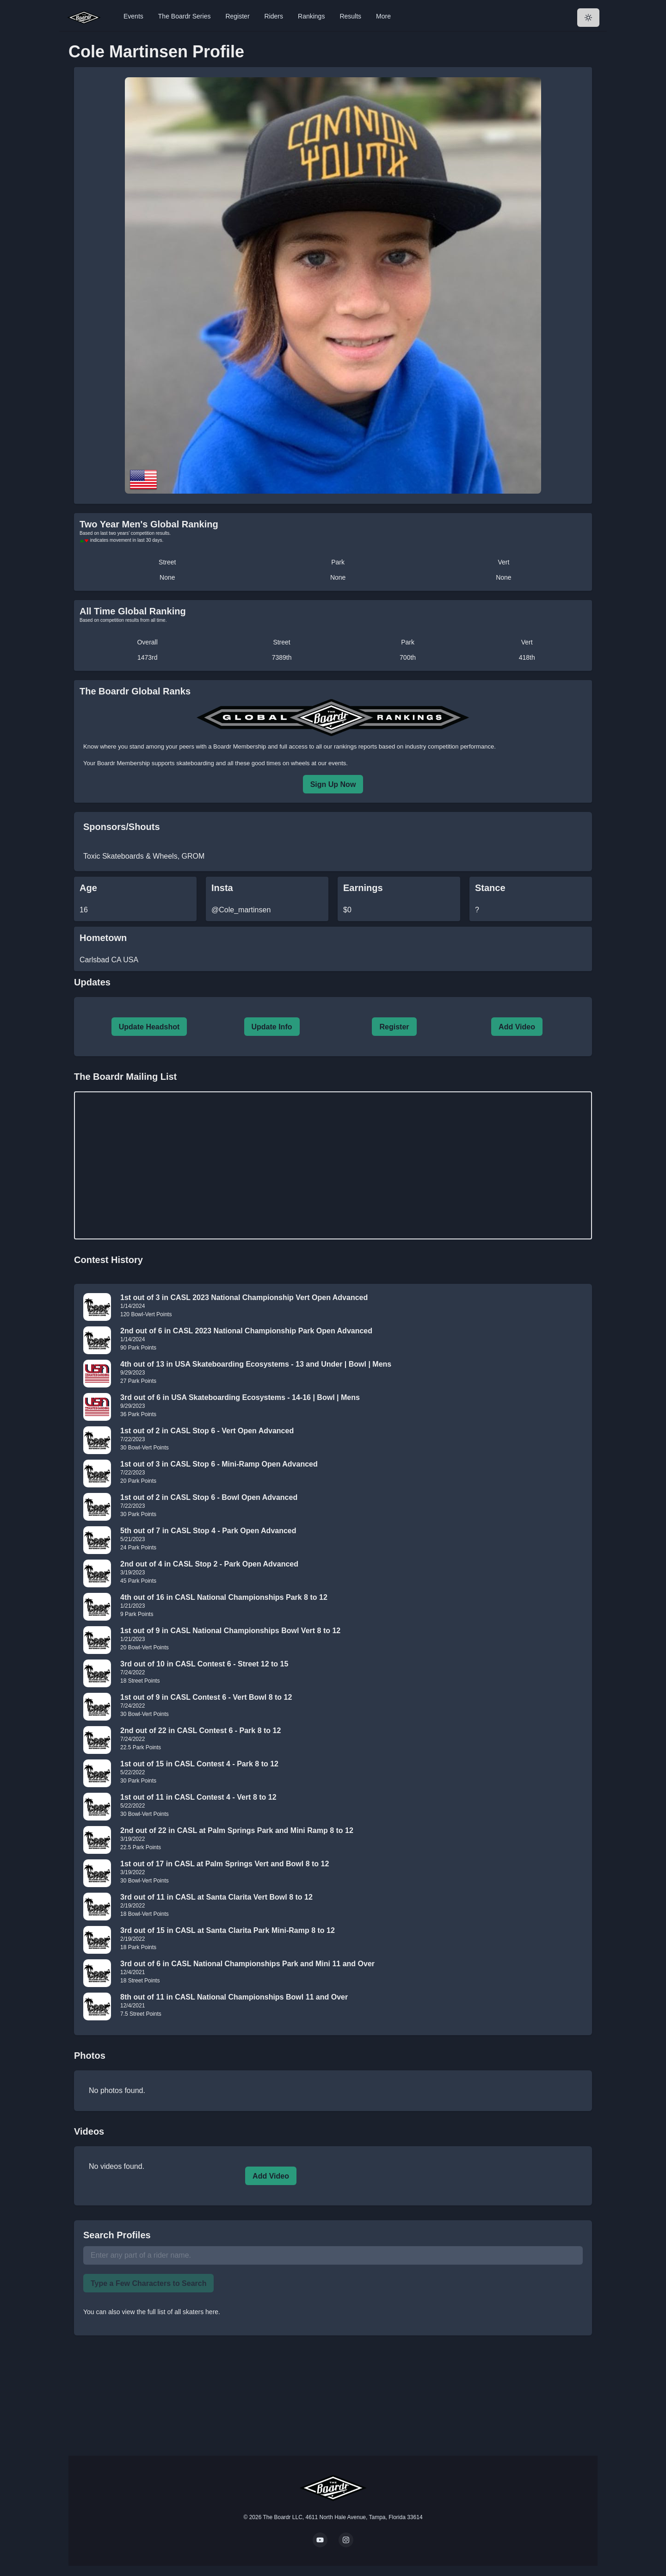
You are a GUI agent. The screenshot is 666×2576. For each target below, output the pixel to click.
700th (408, 657)
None (167, 577)
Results (350, 16)
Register (237, 16)
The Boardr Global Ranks (135, 691)
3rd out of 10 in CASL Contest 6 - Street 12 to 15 (204, 1664)
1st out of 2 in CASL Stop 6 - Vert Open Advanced (207, 1431)
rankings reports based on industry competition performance (414, 746)
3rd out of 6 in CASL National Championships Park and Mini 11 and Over (247, 1964)
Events (133, 16)
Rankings (311, 16)
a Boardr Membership (237, 746)
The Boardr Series (184, 16)
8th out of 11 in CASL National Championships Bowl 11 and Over (234, 1997)
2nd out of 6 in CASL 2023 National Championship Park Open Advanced (246, 1331)
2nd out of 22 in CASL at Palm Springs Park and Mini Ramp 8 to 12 (236, 1830)
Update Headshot (149, 1027)
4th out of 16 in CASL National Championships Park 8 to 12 (223, 1597)
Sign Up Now (333, 784)
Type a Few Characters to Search (148, 2283)
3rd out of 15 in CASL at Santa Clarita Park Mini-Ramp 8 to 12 (227, 1930)
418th (527, 657)
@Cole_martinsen (241, 910)
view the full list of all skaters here (170, 2312)
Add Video (517, 1027)
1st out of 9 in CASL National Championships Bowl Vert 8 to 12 (230, 1631)
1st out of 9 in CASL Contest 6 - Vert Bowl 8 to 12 (206, 1697)
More (383, 16)
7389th (282, 657)
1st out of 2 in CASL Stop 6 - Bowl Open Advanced (208, 1497)
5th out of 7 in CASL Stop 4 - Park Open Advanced (208, 1531)
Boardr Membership (123, 763)
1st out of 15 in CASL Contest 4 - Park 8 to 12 (199, 1764)
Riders (274, 16)
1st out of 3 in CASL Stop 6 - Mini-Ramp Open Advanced (219, 1464)
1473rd (147, 657)
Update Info (272, 1027)
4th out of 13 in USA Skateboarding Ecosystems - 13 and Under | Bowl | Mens (255, 1364)
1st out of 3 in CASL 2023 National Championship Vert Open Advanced (244, 1297)
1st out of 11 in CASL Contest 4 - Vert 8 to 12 (198, 1797)
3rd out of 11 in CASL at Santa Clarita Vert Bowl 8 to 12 (216, 1897)
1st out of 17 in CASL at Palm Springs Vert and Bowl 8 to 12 (224, 1864)
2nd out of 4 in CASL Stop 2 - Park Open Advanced (209, 1564)
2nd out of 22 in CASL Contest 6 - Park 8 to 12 (200, 1730)
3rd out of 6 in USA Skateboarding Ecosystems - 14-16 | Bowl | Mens (240, 1397)
